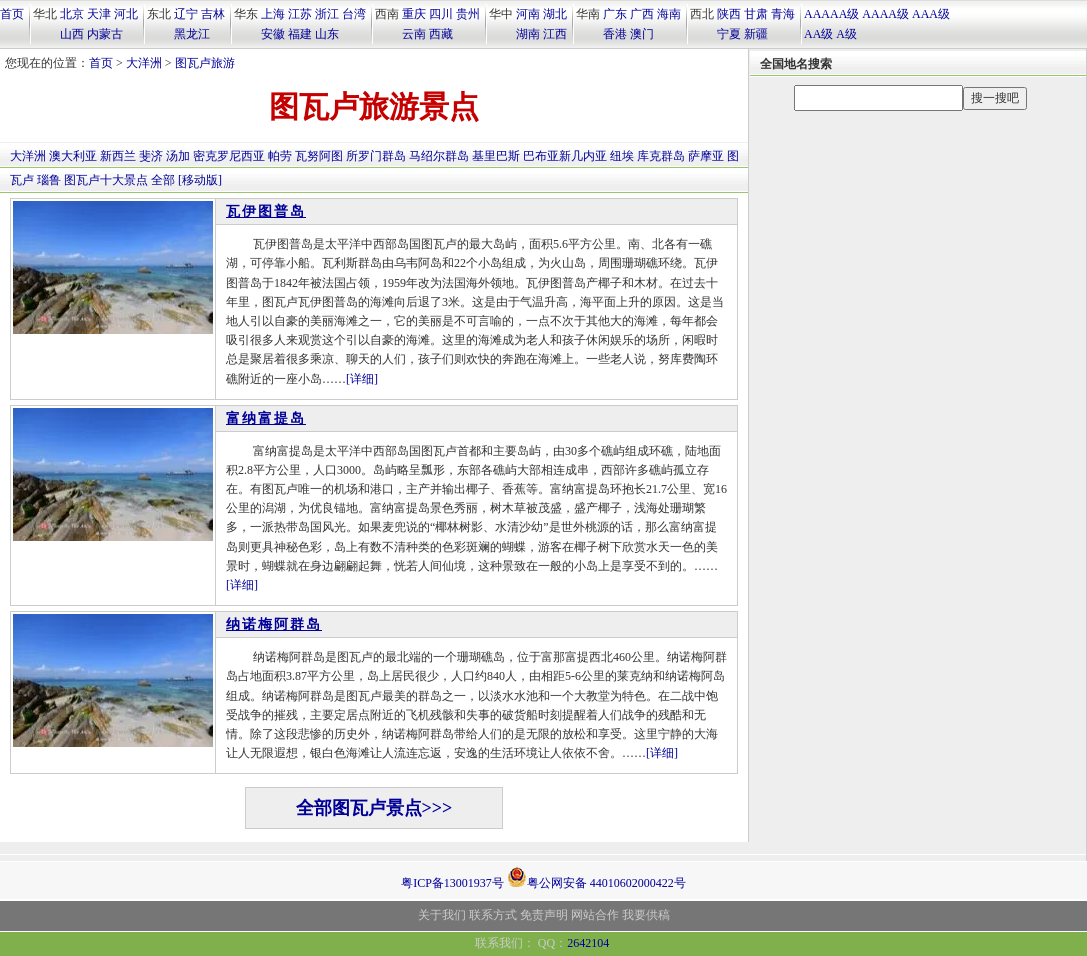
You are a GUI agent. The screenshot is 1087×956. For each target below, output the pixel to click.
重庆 (414, 14)
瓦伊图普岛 (266, 211)
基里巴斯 (496, 156)
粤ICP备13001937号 (452, 883)
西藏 (441, 34)
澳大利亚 (73, 156)
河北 (126, 14)
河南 (528, 14)
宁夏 (729, 34)
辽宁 (186, 14)
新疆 (756, 34)
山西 (72, 34)
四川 (441, 14)
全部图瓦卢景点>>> (374, 808)
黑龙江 (192, 34)
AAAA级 (885, 14)
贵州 (468, 14)
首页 (12, 14)
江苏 (300, 14)
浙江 (327, 14)
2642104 (588, 943)
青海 (783, 14)
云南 (414, 34)
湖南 (528, 34)
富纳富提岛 (266, 418)
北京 (72, 14)
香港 (615, 34)
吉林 (213, 14)
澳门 (642, 34)
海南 (669, 14)
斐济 (151, 156)
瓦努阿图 (319, 156)
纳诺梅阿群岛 (274, 624)
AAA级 (931, 14)
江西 (555, 34)
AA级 (818, 34)
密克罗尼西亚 (229, 156)
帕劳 (280, 156)
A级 (846, 34)
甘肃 (756, 14)
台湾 (354, 14)
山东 (327, 34)
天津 (99, 14)
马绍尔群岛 (439, 156)
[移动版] (200, 180)
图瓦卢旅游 (205, 63)
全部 (163, 180)
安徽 (273, 34)
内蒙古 (105, 34)
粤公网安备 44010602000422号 (596, 877)
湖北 (555, 14)
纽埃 (622, 156)
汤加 (178, 156)
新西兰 (118, 156)
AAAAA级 (831, 14)
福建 (300, 34)
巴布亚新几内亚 (565, 156)
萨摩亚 (706, 156)
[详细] (362, 379)
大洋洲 (144, 63)
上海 (273, 14)
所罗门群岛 (376, 156)
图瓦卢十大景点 (106, 180)
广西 (642, 14)
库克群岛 (661, 156)
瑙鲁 (49, 180)
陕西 (729, 14)
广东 (615, 14)
